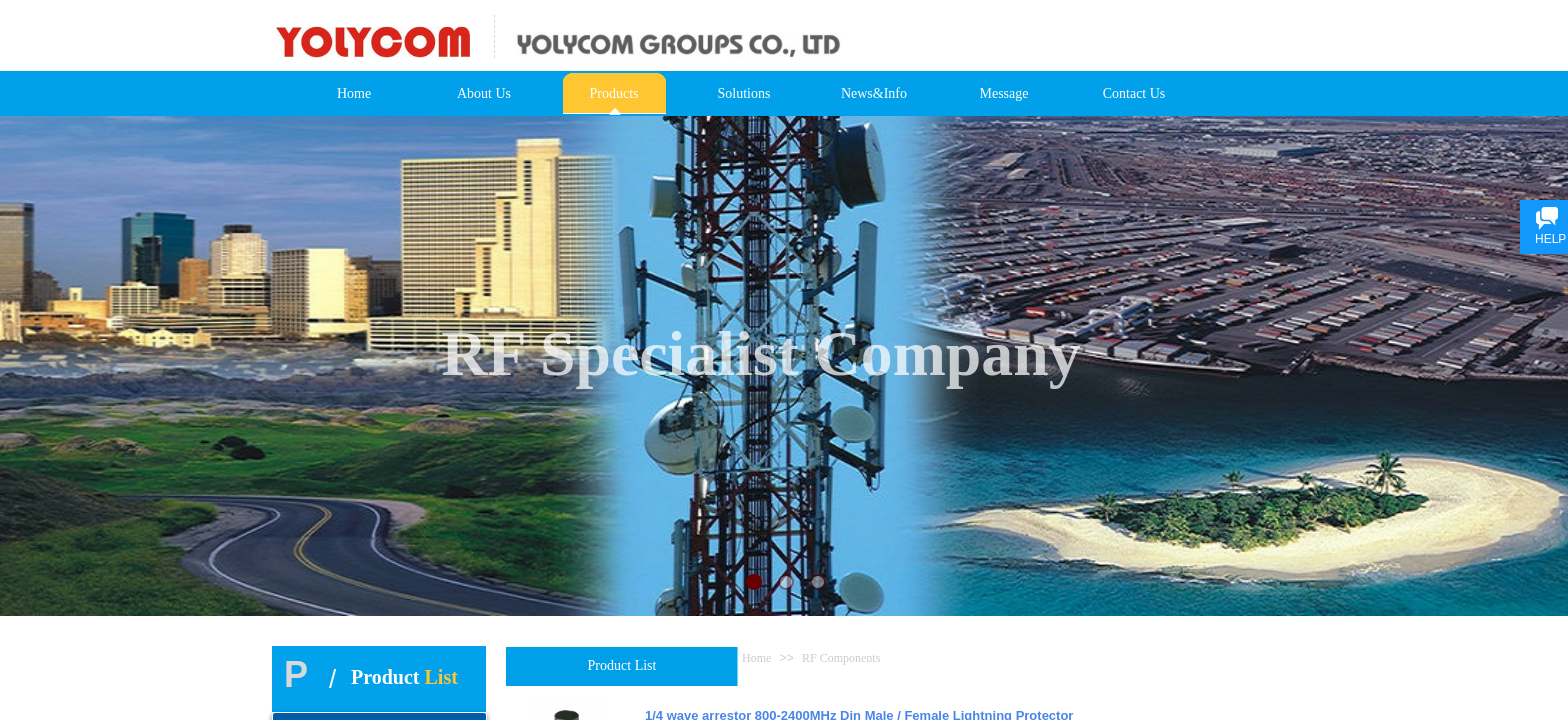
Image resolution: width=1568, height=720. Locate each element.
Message (1004, 93)
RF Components (841, 658)
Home (354, 93)
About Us (484, 93)
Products (614, 93)
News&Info (874, 93)
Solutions (744, 93)
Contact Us (1134, 93)
